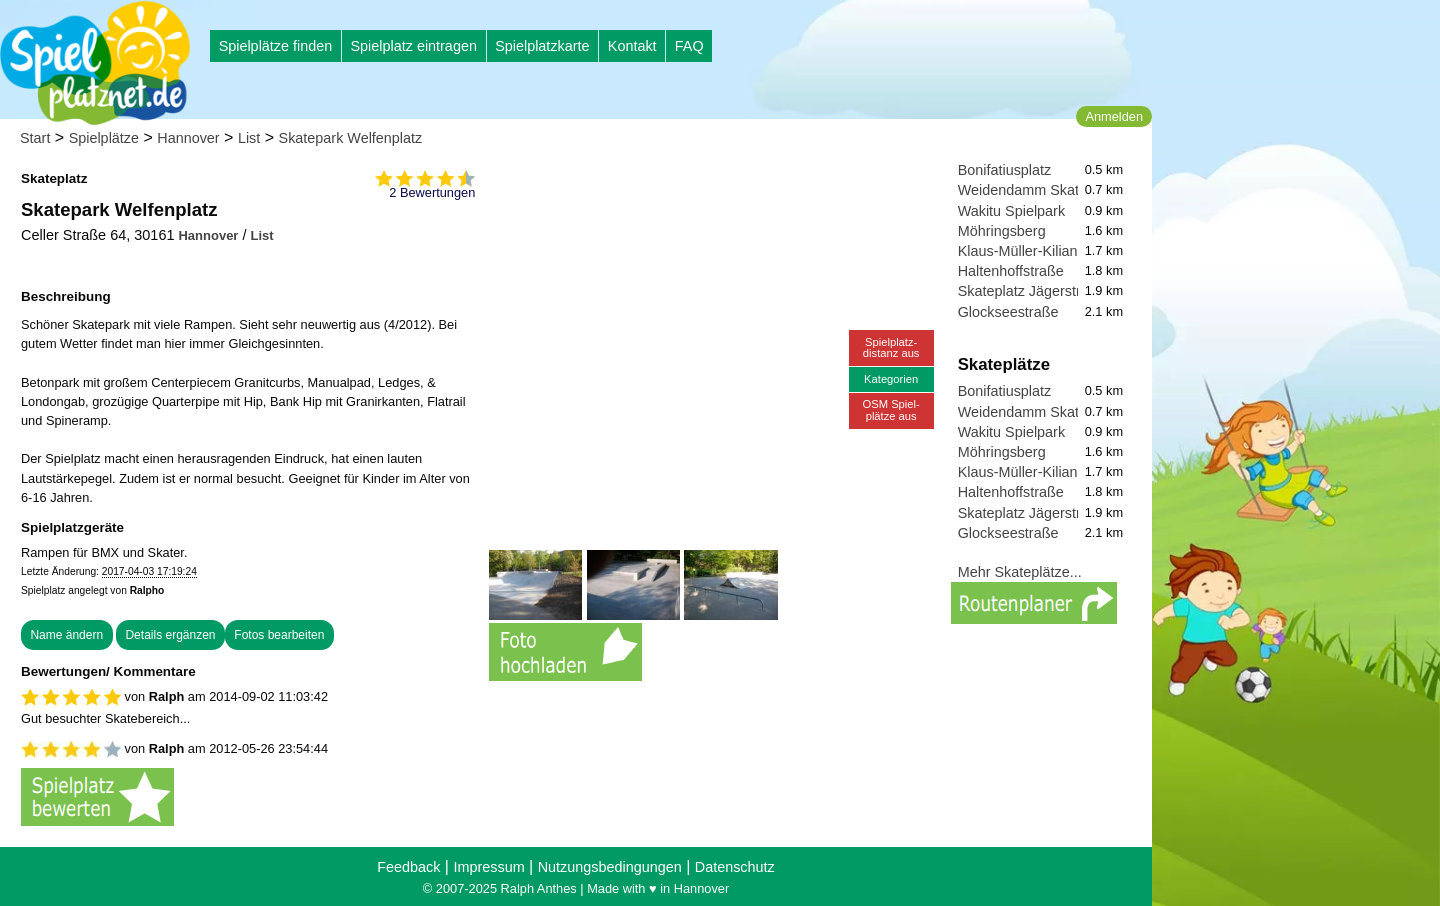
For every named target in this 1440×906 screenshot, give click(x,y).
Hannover (188, 138)
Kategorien (891, 379)
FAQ (689, 46)
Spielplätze (104, 138)
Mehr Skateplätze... (1020, 572)
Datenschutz (735, 867)
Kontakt (632, 46)
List (249, 138)
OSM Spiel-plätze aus (891, 409)
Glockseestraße (1008, 312)
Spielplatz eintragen (413, 46)
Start (35, 138)
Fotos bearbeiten (279, 635)
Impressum (488, 867)
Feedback (408, 867)
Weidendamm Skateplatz (1038, 190)
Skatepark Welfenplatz (351, 138)
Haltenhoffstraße (1011, 271)
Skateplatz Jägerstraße (1032, 291)
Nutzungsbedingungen (610, 867)
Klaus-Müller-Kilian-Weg (1035, 251)
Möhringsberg (1002, 231)
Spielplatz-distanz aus (891, 347)
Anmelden (1114, 116)
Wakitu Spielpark (1011, 211)
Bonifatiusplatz (1005, 170)
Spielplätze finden (276, 46)
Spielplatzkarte (542, 46)
